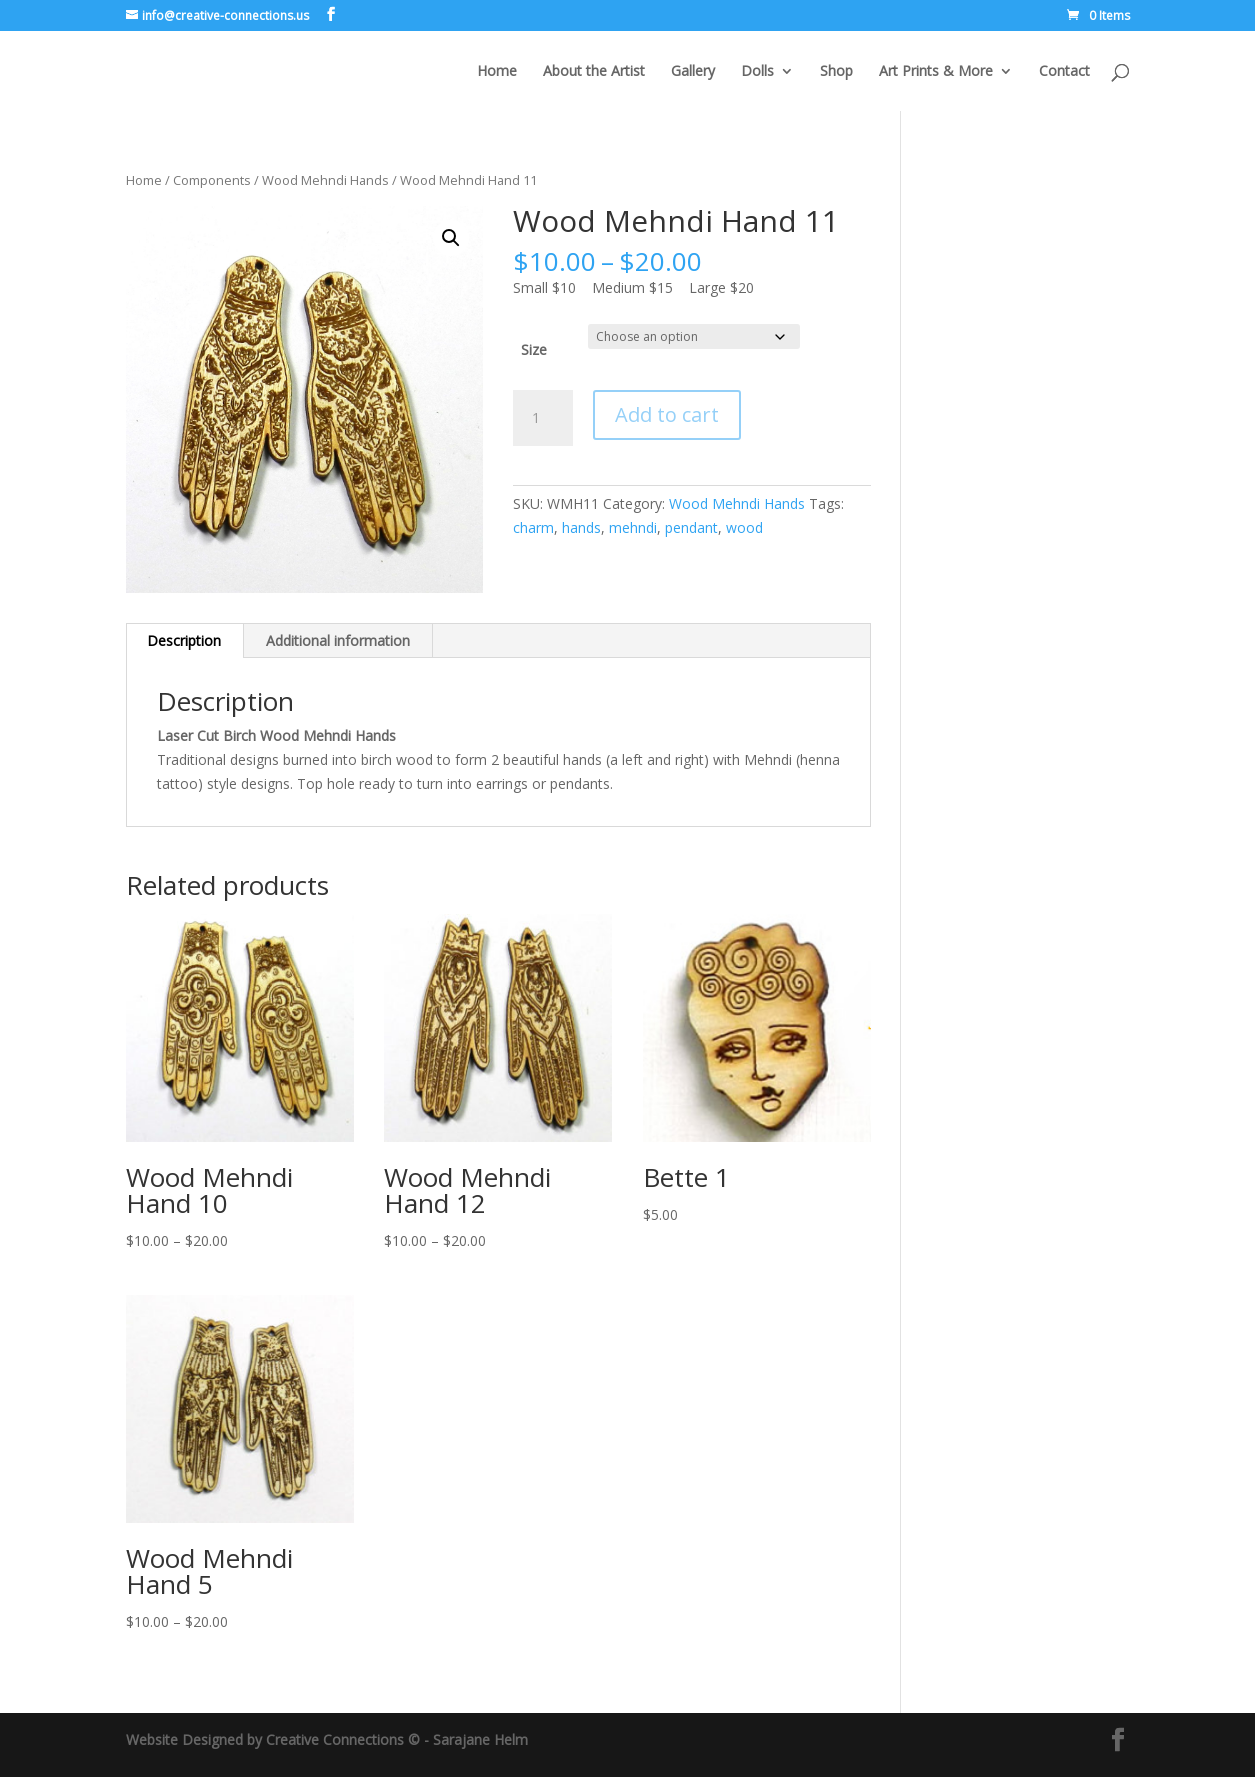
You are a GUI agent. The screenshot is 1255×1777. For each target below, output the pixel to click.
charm (533, 527)
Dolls (757, 72)
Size (534, 349)
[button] (451, 238)
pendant (691, 527)
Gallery (693, 72)
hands (581, 527)
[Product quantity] (543, 418)
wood (744, 527)
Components (212, 180)
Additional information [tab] (338, 640)
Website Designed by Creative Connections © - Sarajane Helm (327, 1739)
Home (497, 72)
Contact (1064, 72)
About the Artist (594, 72)
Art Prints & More (936, 72)
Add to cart (667, 414)
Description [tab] (184, 640)
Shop (836, 72)
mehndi (633, 527)
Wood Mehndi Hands (325, 180)
